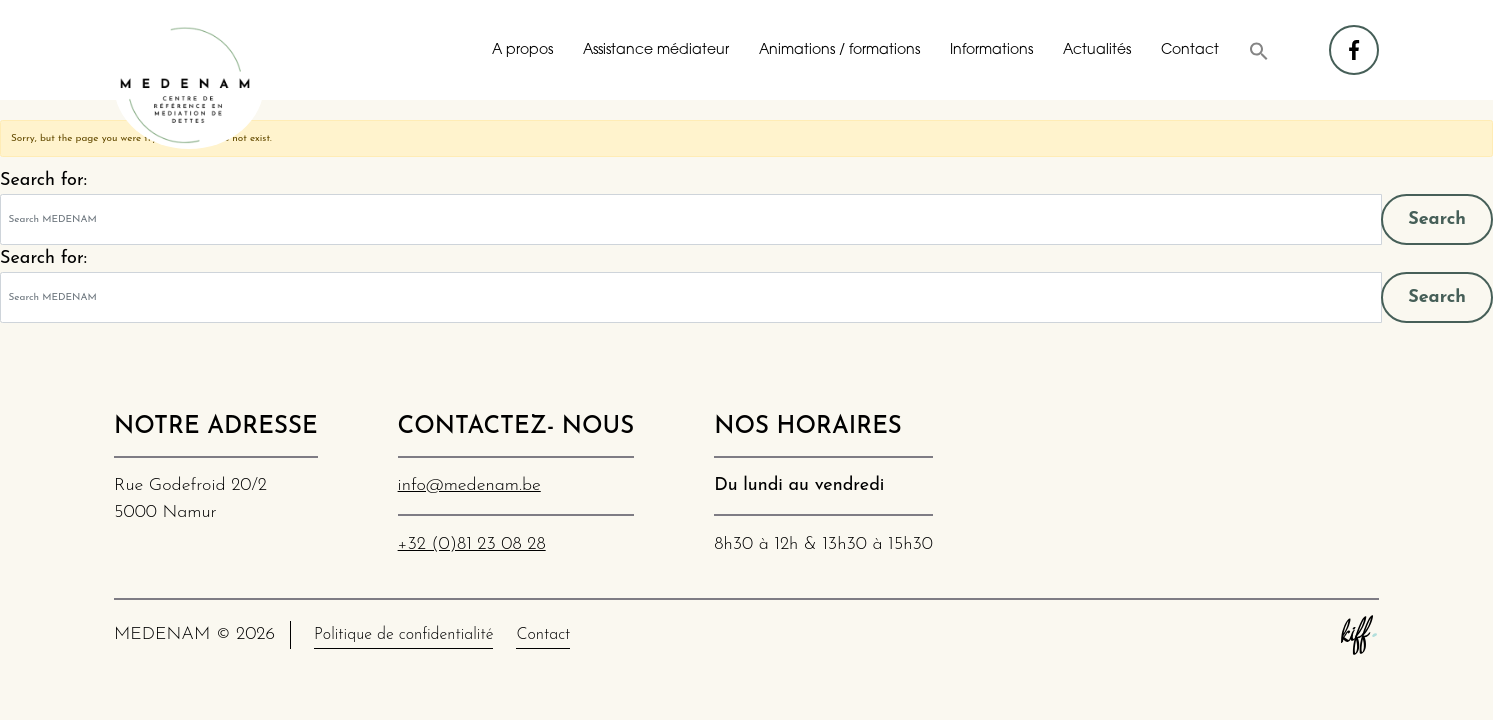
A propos (522, 50)
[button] (1259, 51)
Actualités (1097, 50)
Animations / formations (839, 50)
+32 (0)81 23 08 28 (472, 544)
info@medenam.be (469, 485)
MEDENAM (189, 85)
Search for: (43, 180)
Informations (991, 50)
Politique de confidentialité (403, 635)
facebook (1355, 40)
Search (1437, 219)
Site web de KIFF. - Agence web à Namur (1359, 635)
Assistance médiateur (656, 50)
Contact (1190, 50)
